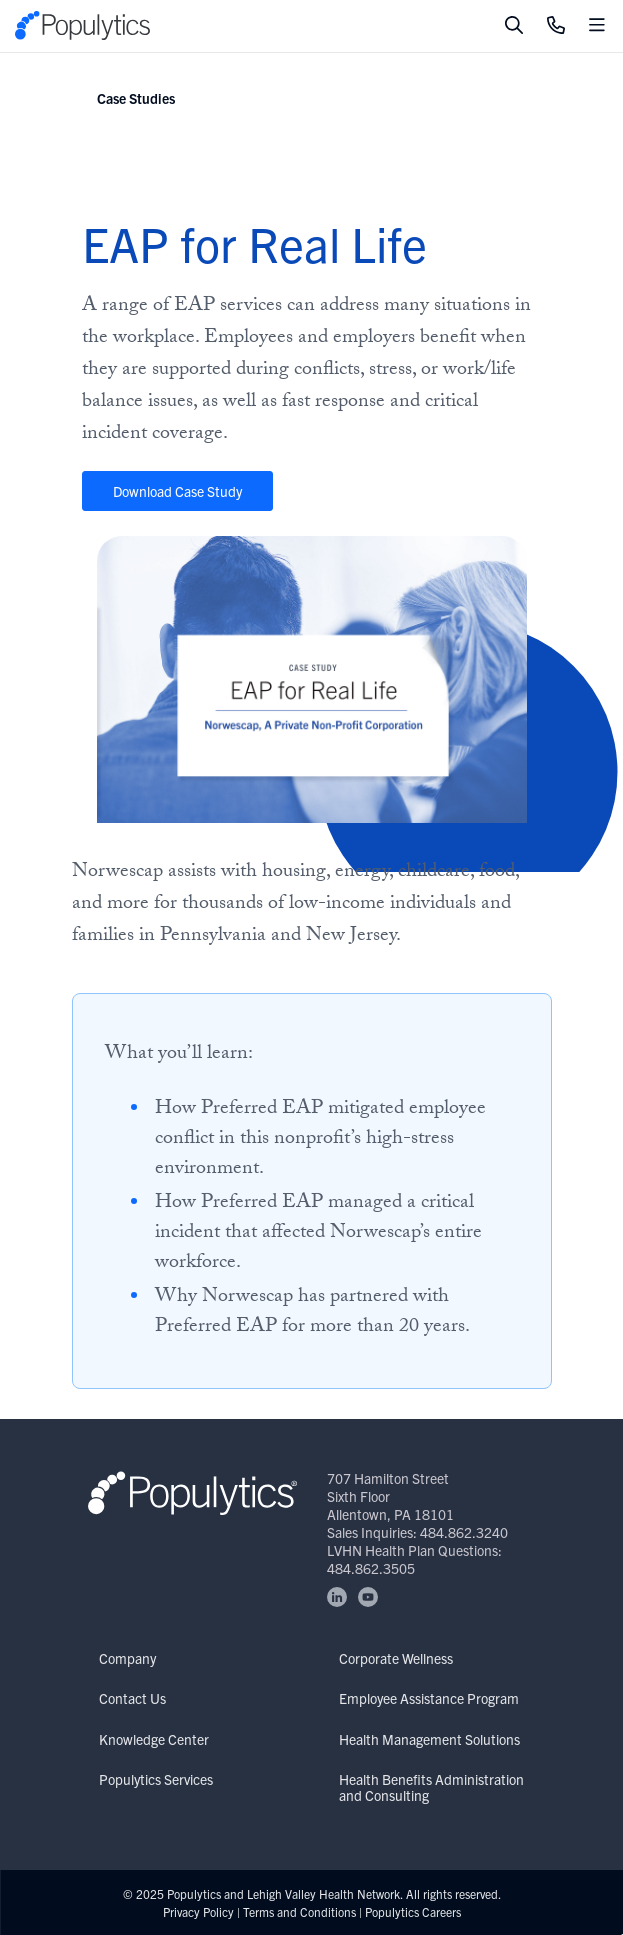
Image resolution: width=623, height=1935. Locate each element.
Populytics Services (156, 1779)
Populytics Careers (413, 1911)
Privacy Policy (198, 1911)
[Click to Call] (556, 26)
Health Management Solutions (429, 1739)
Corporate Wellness (396, 1658)
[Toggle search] (514, 26)
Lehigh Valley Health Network (323, 1893)
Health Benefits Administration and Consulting (431, 1787)
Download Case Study (177, 491)
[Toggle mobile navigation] (597, 26)
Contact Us (132, 1698)
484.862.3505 (371, 1568)
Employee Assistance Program (429, 1698)
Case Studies (136, 98)
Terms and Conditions (299, 1911)
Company (127, 1658)
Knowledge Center (154, 1739)
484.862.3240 (464, 1532)
